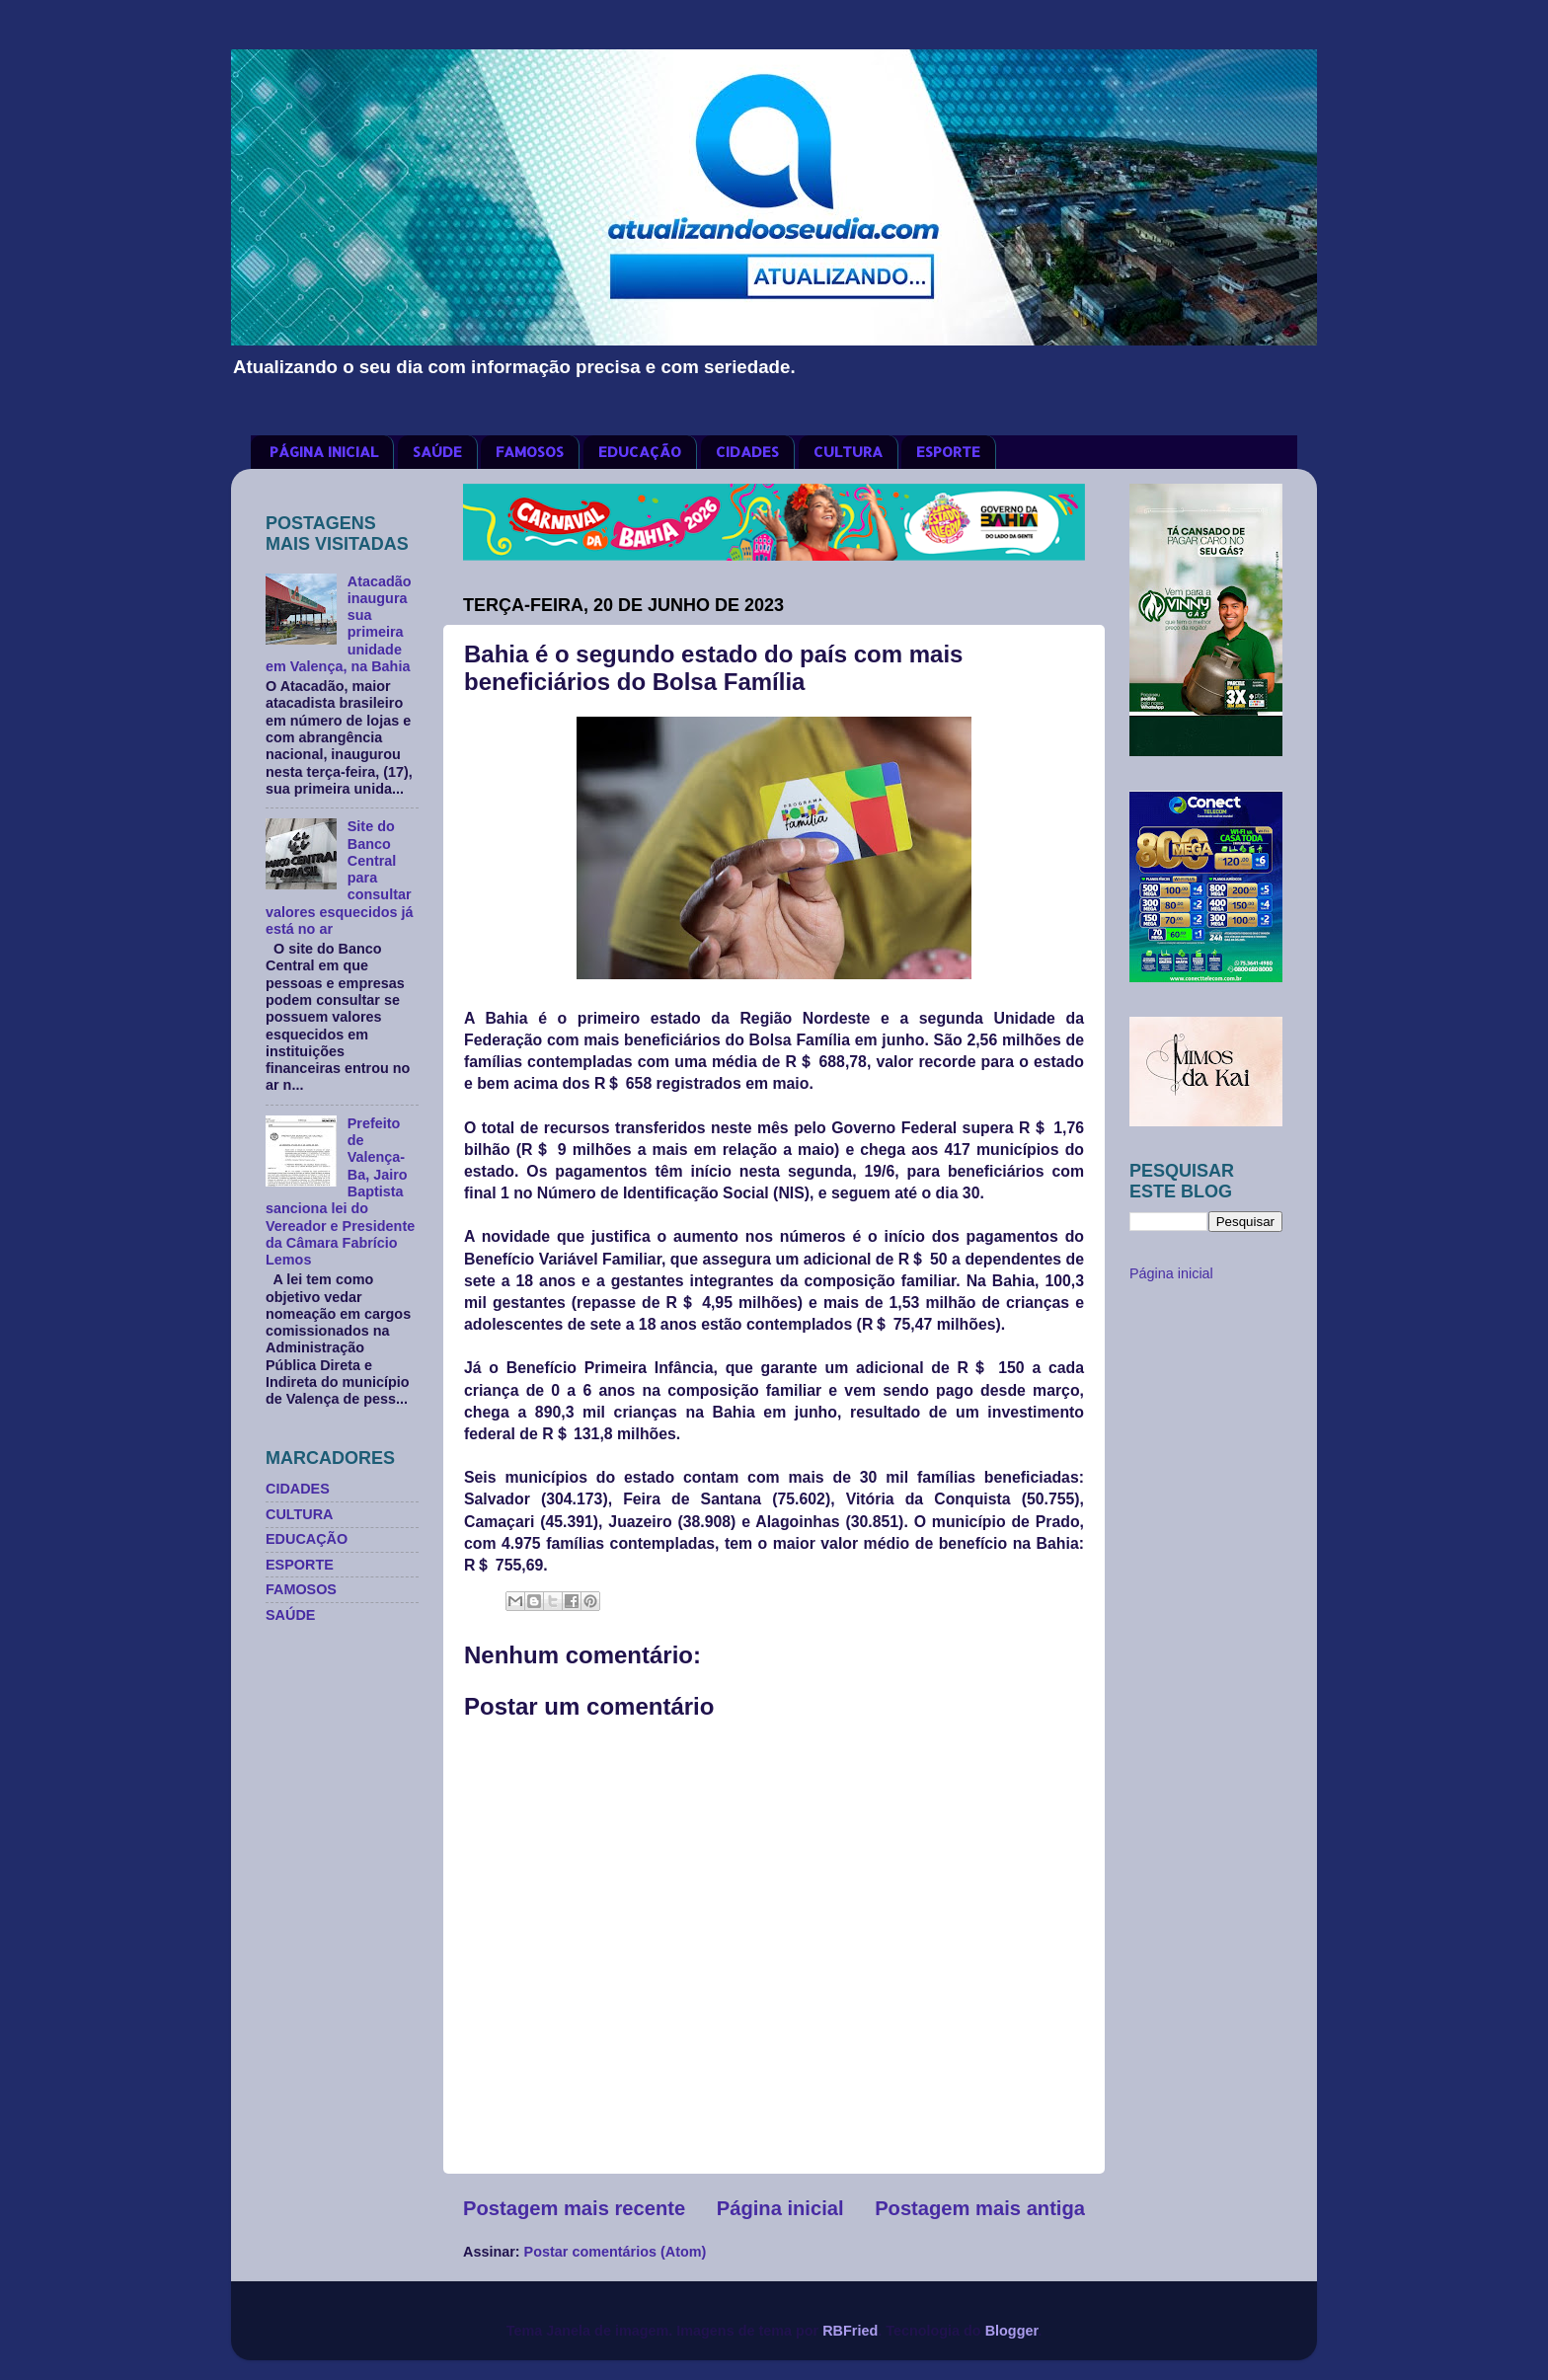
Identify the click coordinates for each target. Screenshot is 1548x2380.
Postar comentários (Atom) (615, 2252)
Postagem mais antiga (980, 2208)
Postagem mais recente (574, 2208)
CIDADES (747, 451)
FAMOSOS (530, 451)
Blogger (1012, 2331)
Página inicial (780, 2208)
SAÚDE (437, 451)
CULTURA (848, 451)
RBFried (850, 2331)
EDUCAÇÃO (639, 451)
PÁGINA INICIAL (324, 451)
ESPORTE (948, 451)
